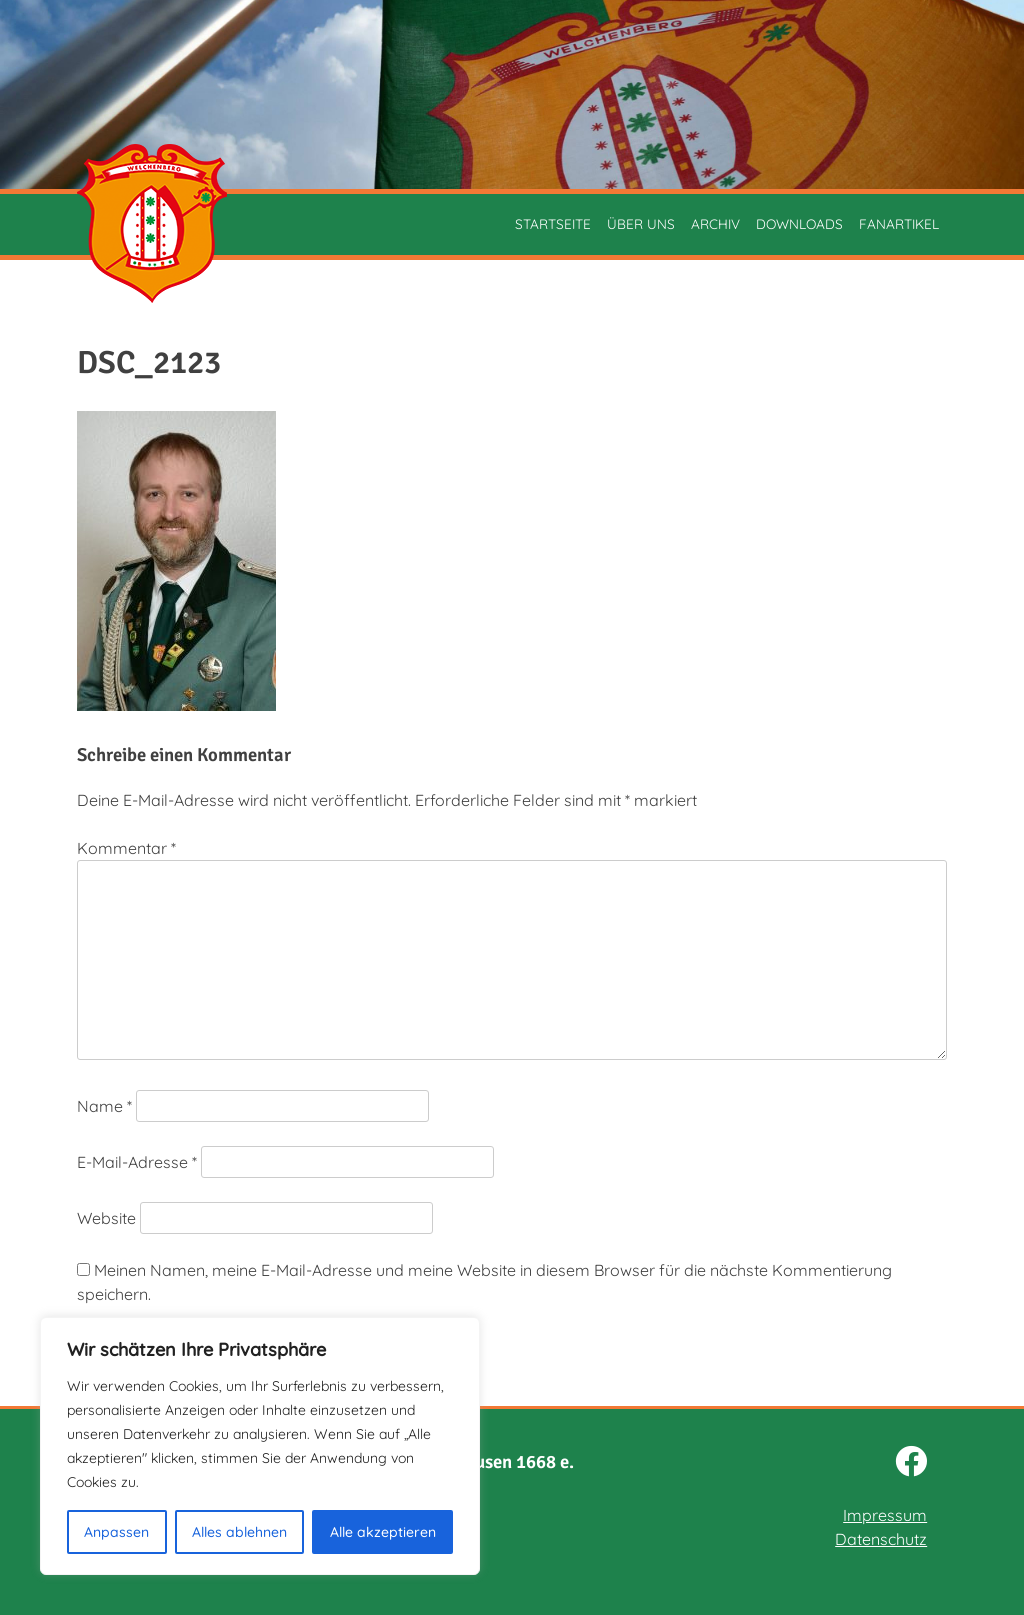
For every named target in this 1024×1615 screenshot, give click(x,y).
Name (104, 1106)
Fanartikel (899, 223)
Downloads (799, 223)
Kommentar (126, 848)
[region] (260, 1446)
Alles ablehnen (239, 1532)
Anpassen (116, 1532)
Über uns (641, 223)
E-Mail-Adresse (137, 1162)
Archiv (715, 223)
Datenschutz (881, 1539)
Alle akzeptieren (383, 1532)
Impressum (885, 1515)
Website (106, 1218)
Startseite (553, 223)
